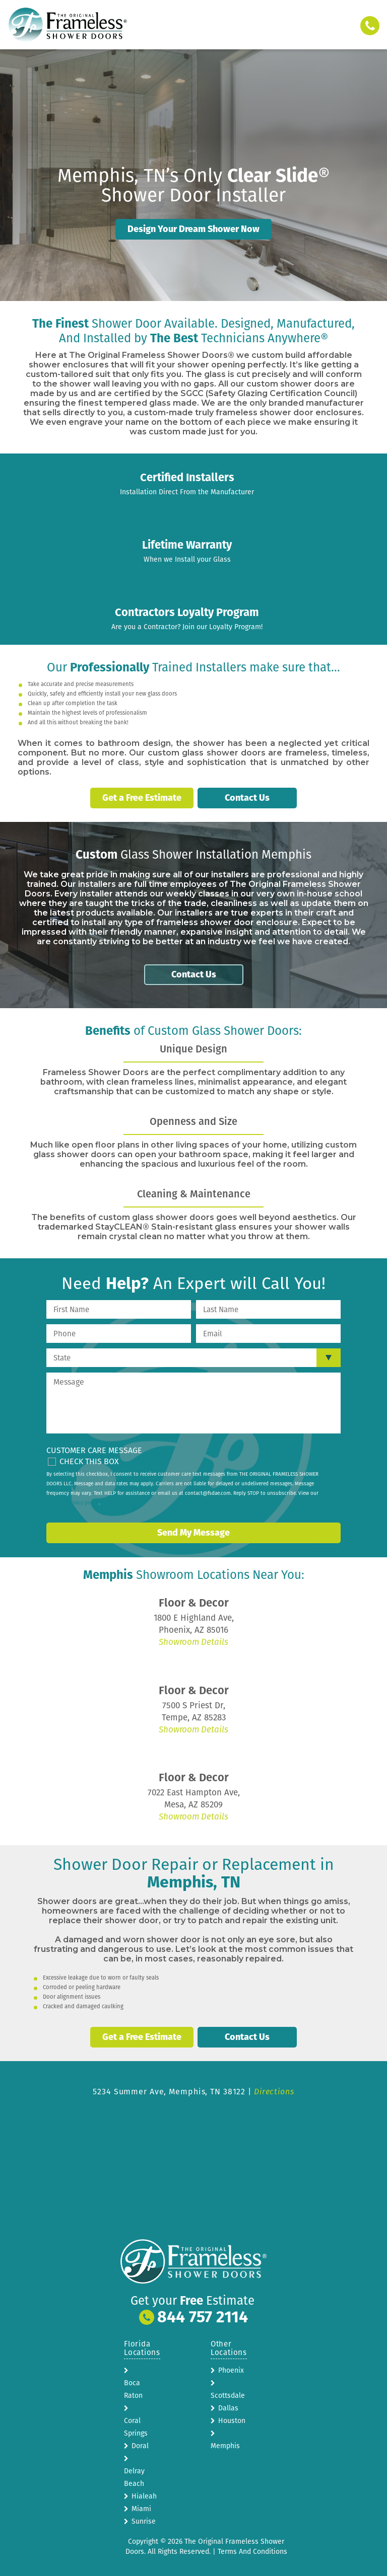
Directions (274, 2089)
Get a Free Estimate (141, 798)
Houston (231, 2418)
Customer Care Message (94, 1449)
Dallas (228, 2405)
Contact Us (247, 798)
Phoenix (231, 2368)
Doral (140, 2443)
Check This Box (89, 1460)
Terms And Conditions (252, 2549)
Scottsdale (228, 2393)
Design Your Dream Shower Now (193, 229)
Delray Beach (134, 2474)
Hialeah (144, 2493)
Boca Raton (133, 2386)
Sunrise (144, 2519)
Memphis (225, 2443)
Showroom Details (193, 1640)
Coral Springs (136, 2424)
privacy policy (83, 1501)
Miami (141, 2506)
